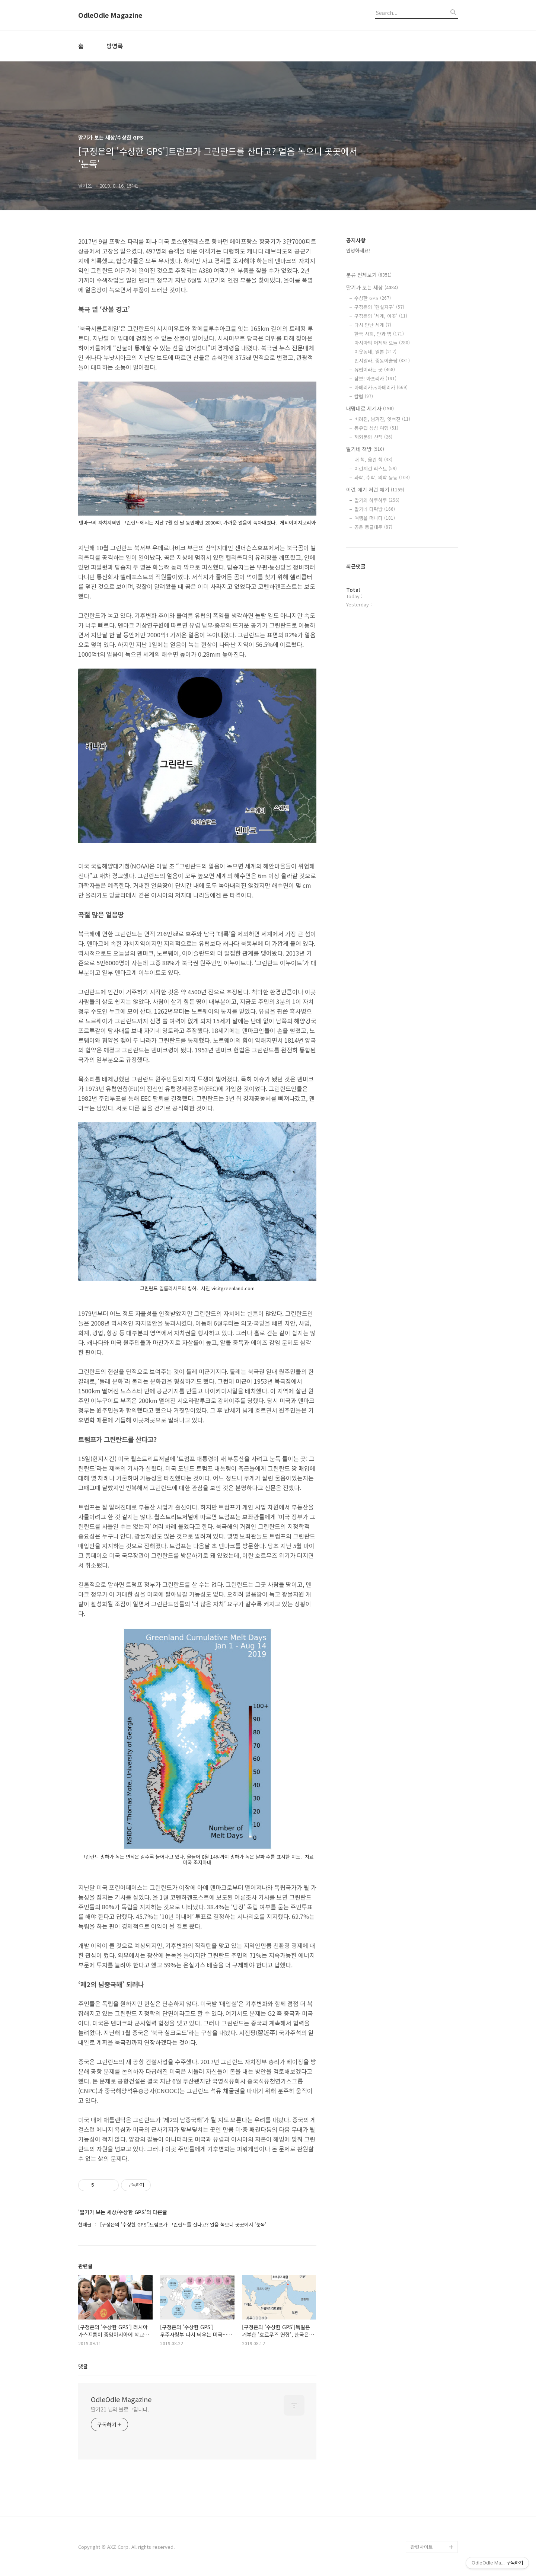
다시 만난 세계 (372, 324)
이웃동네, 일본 (375, 351)
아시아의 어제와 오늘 (382, 342)
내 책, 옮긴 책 (373, 459)
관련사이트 (422, 2546)
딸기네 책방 (365, 449)
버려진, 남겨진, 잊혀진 (382, 419)
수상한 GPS (372, 298)
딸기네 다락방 (374, 509)
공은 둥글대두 (373, 526)
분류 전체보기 (369, 274)
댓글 (83, 2366)
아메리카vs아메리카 (381, 387)
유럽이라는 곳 (374, 369)
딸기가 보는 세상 (372, 287)
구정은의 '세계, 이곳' (380, 315)
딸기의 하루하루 (376, 500)
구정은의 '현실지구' (379, 306)
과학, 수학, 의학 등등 (382, 477)
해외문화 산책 (373, 436)
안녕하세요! (358, 250)
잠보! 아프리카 (375, 378)
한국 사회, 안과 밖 (379, 333)
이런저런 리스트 (375, 468)
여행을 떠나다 (374, 518)
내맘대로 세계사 (370, 408)
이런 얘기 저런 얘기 (375, 489)
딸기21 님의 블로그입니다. (120, 2409)
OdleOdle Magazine (110, 15)
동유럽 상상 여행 (376, 427)
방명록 (114, 45)
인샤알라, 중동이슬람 (382, 360)
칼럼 (363, 396)
